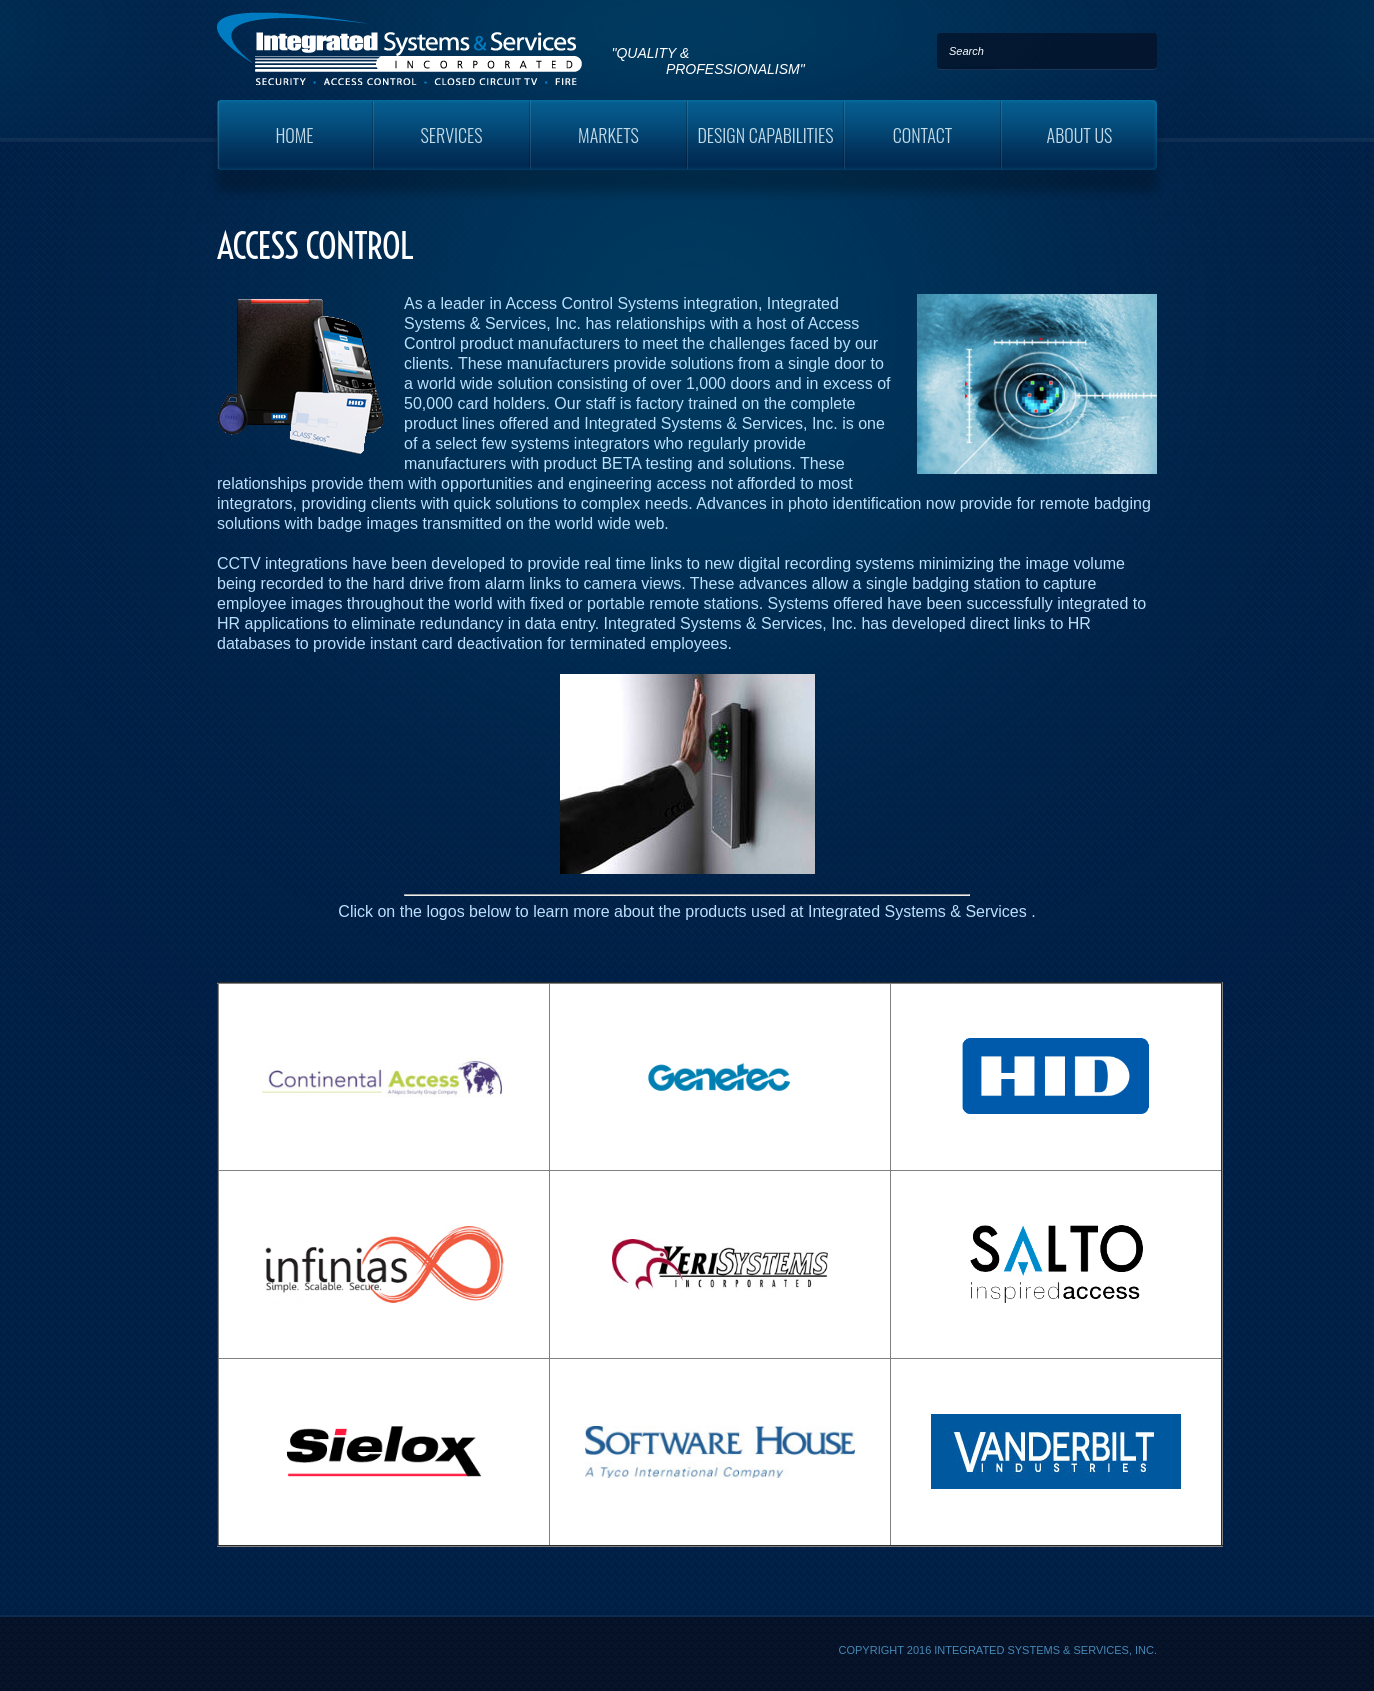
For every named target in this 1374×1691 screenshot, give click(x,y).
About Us (1080, 135)
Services (452, 135)
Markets (608, 135)
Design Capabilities (765, 135)
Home (294, 135)
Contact (923, 135)
